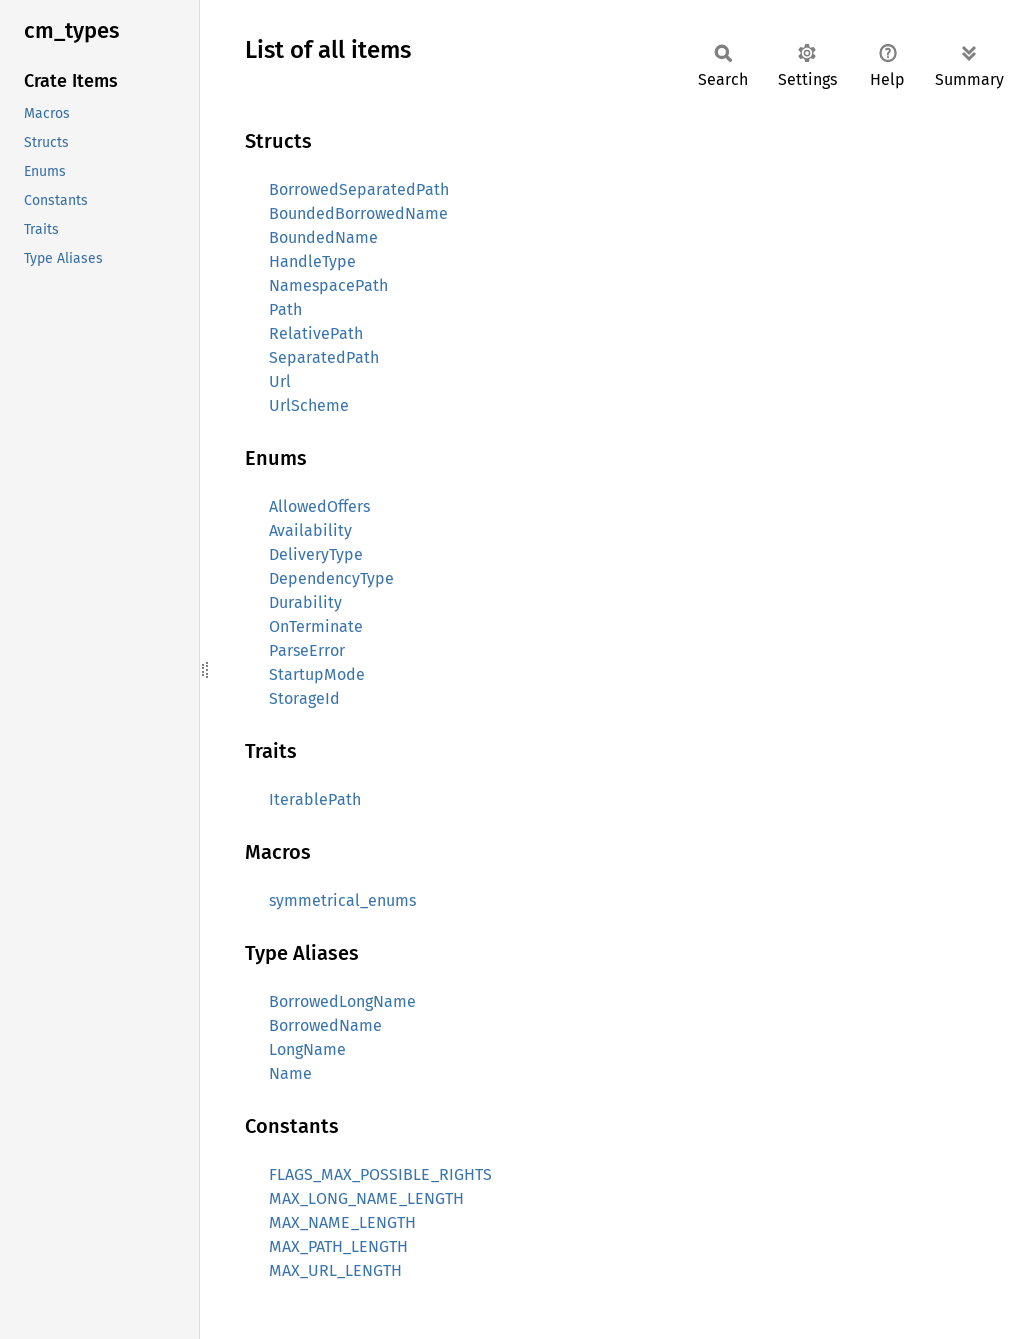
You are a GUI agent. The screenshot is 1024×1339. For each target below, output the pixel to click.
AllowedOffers (319, 506)
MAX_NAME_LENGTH (342, 1222)
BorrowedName (325, 1025)
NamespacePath (328, 285)
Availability (310, 530)
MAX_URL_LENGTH (335, 1270)
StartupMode (317, 674)
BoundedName (323, 237)
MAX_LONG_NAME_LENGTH (366, 1198)
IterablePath (315, 799)
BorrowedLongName (342, 1001)
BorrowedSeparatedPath (359, 189)
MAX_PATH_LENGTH (338, 1246)
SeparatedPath (324, 357)
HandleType (312, 261)
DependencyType (331, 578)
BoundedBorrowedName (358, 213)
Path (285, 309)
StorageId (304, 698)
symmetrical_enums (342, 900)
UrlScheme (309, 405)
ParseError (307, 650)
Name (290, 1073)
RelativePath (316, 333)
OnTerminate (316, 626)
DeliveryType (316, 554)
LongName (307, 1049)
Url (280, 381)
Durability (305, 602)
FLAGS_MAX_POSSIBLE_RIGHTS (380, 1174)
